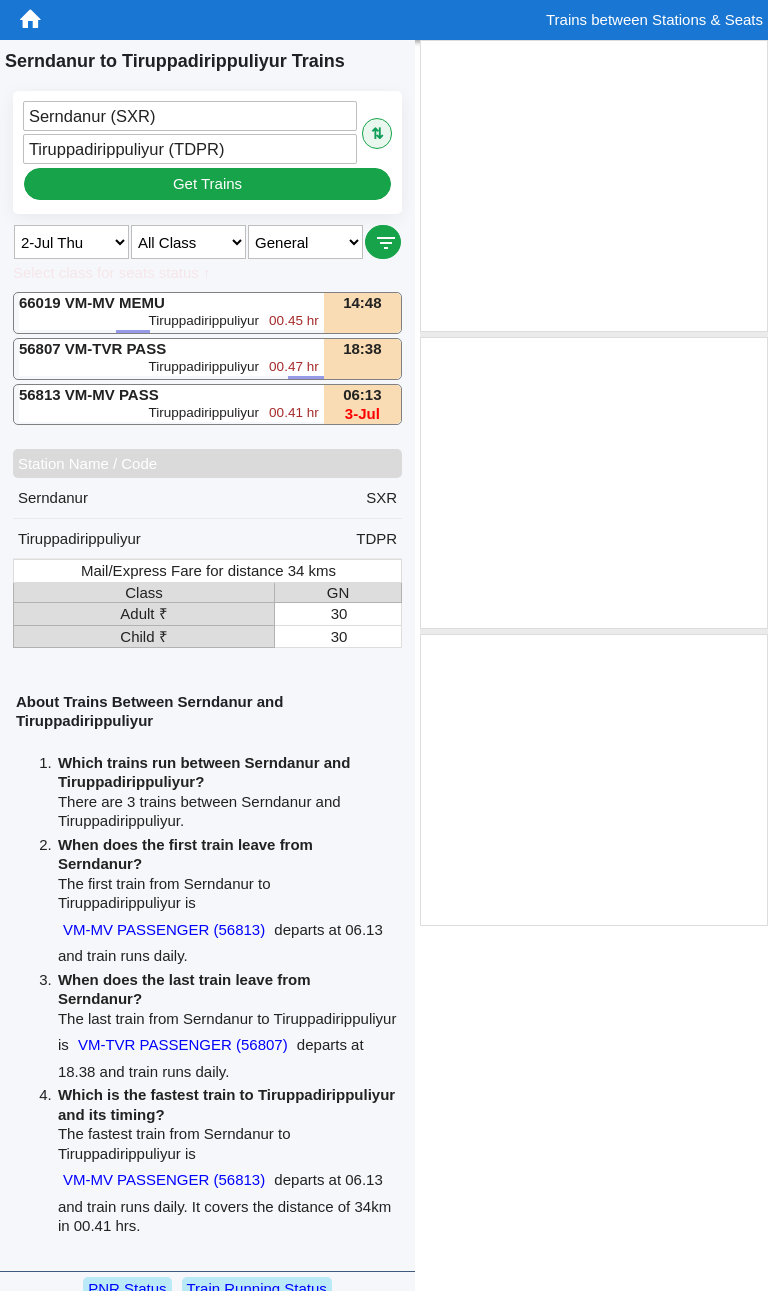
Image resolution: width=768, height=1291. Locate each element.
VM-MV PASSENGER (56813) (164, 929)
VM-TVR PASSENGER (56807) (183, 1044)
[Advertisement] (594, 186)
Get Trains (207, 183)
